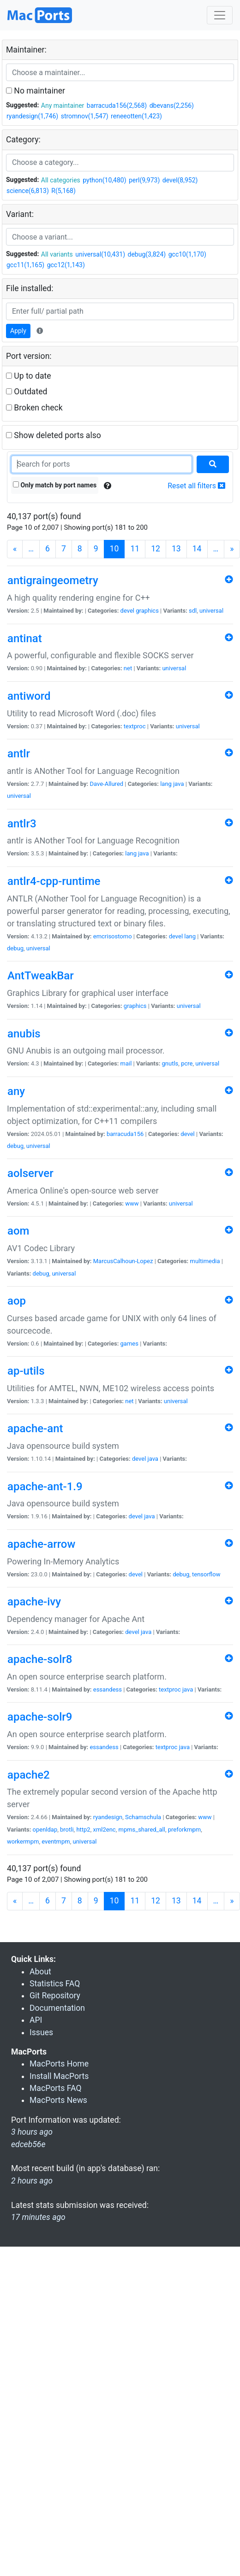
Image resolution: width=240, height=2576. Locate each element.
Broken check (34, 407)
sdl (193, 610)
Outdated (26, 391)
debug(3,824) (147, 254)
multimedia (205, 1261)
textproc (135, 726)
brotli (67, 1829)
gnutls (170, 1063)
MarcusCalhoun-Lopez (123, 1261)
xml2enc (104, 1829)
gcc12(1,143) (66, 265)
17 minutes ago (38, 2217)
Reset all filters (196, 485)
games (129, 1343)
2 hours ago (32, 2180)
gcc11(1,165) (25, 265)
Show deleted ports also (53, 435)
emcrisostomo (112, 936)
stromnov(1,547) (84, 116)
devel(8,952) (180, 180)
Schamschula (143, 1817)
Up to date (28, 376)
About (40, 1971)
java (178, 783)
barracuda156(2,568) (117, 105)
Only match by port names (54, 485)
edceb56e (28, 2144)
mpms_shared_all (141, 1829)
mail (126, 1063)
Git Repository (55, 1995)
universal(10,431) (100, 254)
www (131, 1203)
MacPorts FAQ (56, 2088)
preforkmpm (184, 1829)
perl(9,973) (144, 180)
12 (155, 548)
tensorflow (206, 1574)
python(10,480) (104, 180)
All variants (57, 254)
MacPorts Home (59, 2063)
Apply (18, 330)
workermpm (23, 1841)
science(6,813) (27, 190)
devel (127, 610)
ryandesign (107, 1817)
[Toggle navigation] (220, 15)
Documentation (57, 2008)
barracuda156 (125, 1133)
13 (176, 548)
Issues (41, 2032)
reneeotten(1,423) (136, 116)
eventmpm (56, 1841)
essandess (107, 1689)
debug (15, 948)
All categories (60, 180)
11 (134, 548)
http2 (83, 1829)
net (128, 668)
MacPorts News (58, 2100)
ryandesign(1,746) (32, 116)
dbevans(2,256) (172, 105)
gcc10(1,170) (187, 254)
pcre (186, 1063)
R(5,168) (63, 190)
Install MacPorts (59, 2076)
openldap (45, 1829)
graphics (147, 610)
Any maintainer (62, 105)
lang (166, 783)
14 (197, 548)
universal (211, 610)
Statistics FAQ (55, 1983)
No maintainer (35, 90)
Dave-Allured (106, 783)
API (36, 2020)
